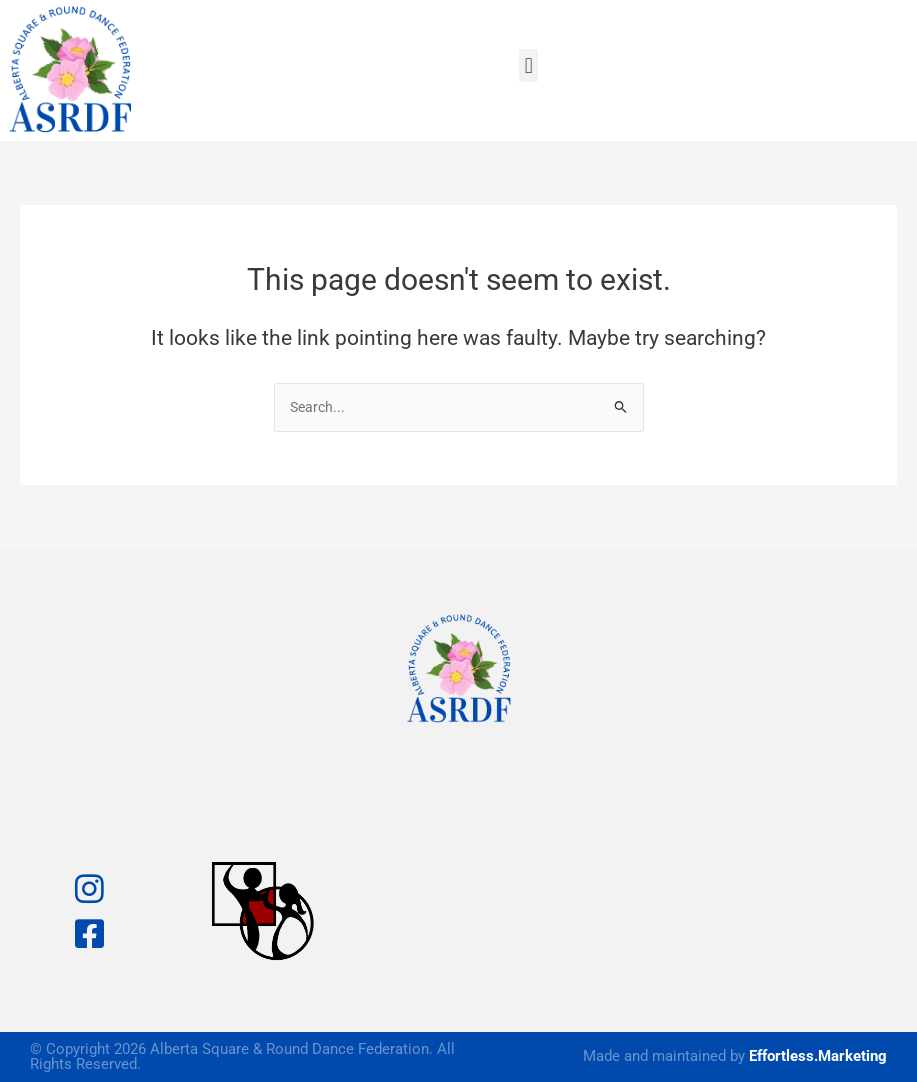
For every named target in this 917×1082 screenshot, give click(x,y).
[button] (528, 65)
